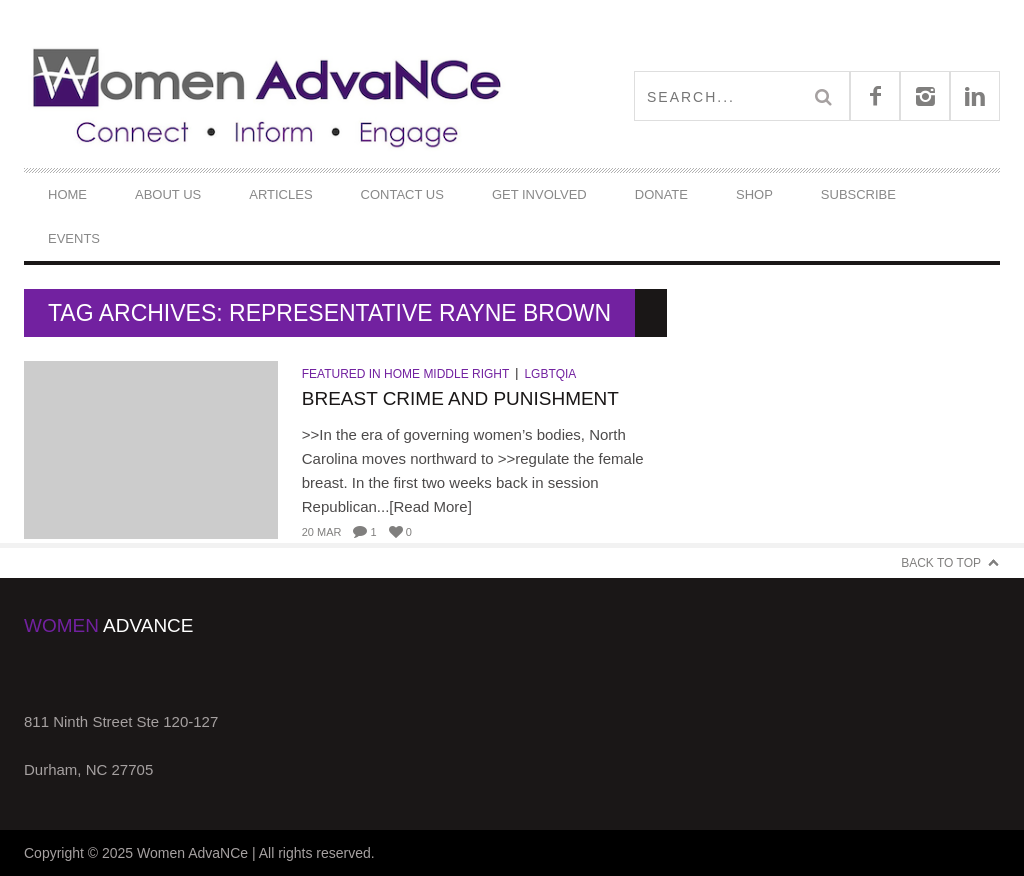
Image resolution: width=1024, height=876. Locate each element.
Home (67, 194)
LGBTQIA (550, 374)
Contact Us (402, 194)
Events (74, 238)
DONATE (661, 194)
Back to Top (941, 563)
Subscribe (858, 194)
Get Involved (539, 194)
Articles (280, 194)
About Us (168, 194)
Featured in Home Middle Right (406, 374)
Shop (754, 194)
